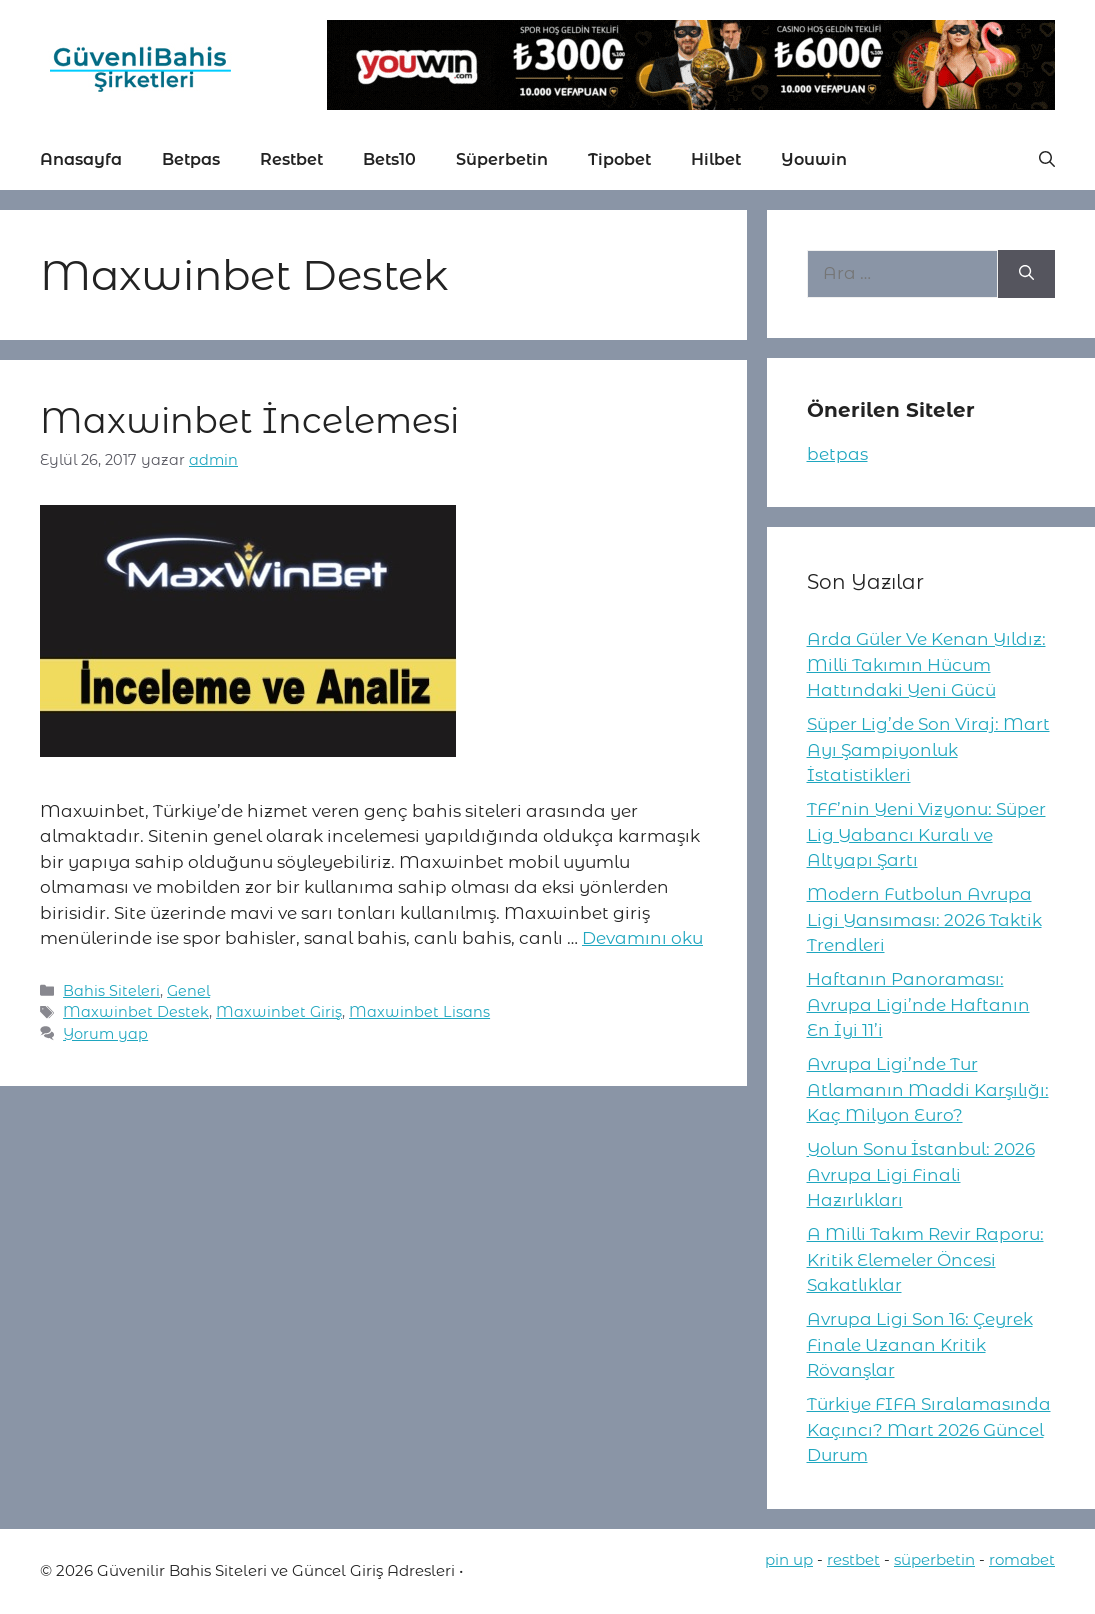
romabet (1022, 1559)
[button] (1047, 160)
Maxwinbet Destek (136, 1012)
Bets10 (389, 159)
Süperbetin (502, 159)
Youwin (814, 159)
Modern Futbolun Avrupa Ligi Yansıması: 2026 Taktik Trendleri (924, 919)
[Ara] (1026, 274)
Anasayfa (81, 159)
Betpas (191, 159)
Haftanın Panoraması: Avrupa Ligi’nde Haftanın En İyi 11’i (918, 1004)
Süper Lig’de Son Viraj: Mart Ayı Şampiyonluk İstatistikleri (928, 749)
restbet (853, 1559)
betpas (837, 454)
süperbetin (934, 1559)
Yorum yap (105, 1034)
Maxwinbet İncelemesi (249, 420)
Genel (188, 991)
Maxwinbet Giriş (279, 1012)
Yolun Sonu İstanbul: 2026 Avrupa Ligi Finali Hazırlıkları (921, 1174)
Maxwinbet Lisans (419, 1012)
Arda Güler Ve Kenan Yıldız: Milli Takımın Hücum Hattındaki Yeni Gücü (926, 664)
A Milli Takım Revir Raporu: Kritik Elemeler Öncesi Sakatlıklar (925, 1259)
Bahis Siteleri (111, 991)
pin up (789, 1559)
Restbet (291, 159)
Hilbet (716, 159)
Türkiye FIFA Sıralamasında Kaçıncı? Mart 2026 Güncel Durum (929, 1429)
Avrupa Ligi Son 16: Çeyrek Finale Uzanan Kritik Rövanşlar (920, 1344)
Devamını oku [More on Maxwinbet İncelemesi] (642, 938)
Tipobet (619, 159)
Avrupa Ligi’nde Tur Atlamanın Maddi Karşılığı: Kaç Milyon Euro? (928, 1089)
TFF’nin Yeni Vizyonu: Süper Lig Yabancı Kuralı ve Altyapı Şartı (926, 834)
